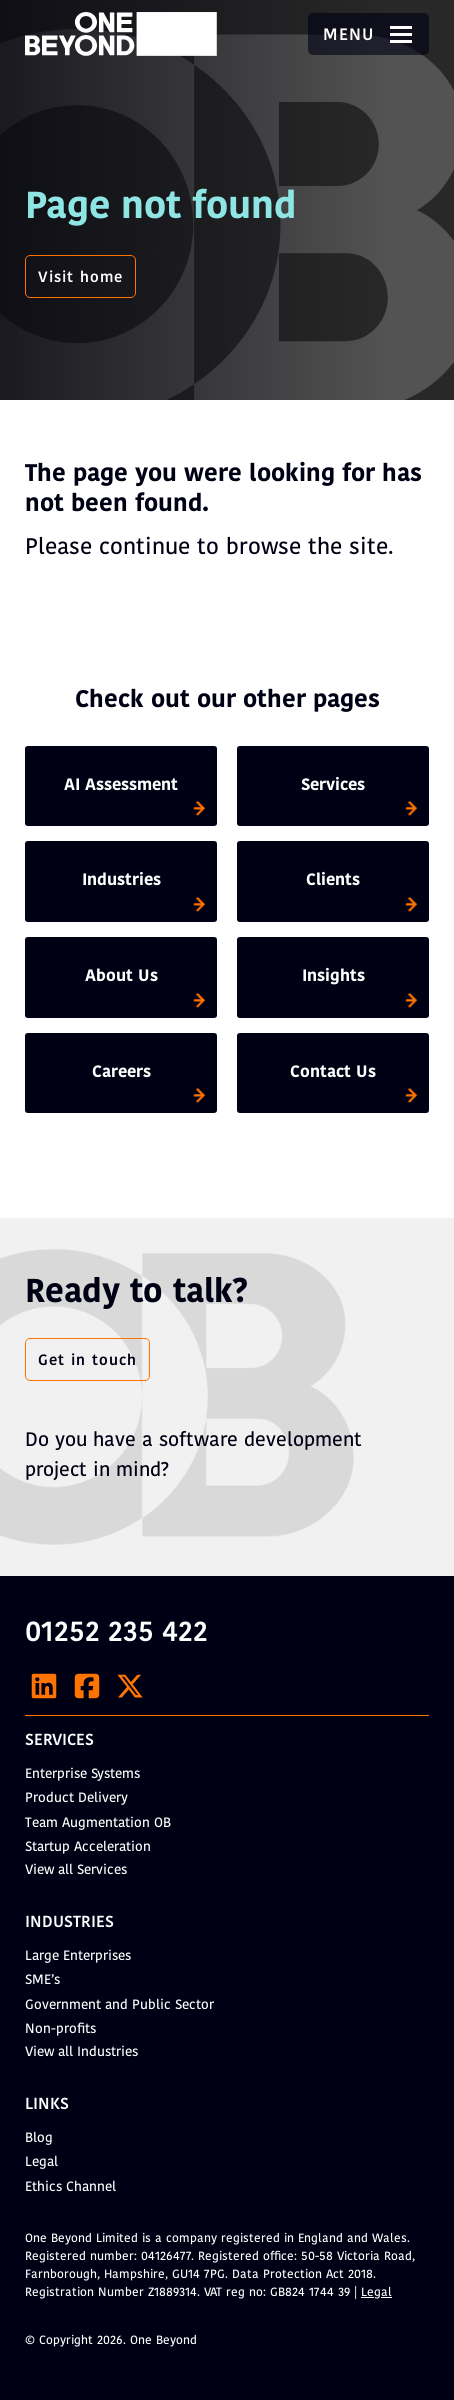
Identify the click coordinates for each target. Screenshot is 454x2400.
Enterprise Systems (82, 1774)
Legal (41, 2162)
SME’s (42, 1980)
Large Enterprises (78, 1956)
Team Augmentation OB (98, 1823)
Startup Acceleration (88, 1847)
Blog (39, 2138)
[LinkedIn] (44, 1686)
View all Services (76, 1870)
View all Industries (81, 2052)
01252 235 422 (116, 1634)
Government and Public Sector (119, 2005)
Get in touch (87, 1361)
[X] (130, 1686)
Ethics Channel (70, 2187)
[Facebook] (87, 1686)
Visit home (80, 278)
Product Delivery (76, 1798)
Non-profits (60, 2029)
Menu (368, 36)
